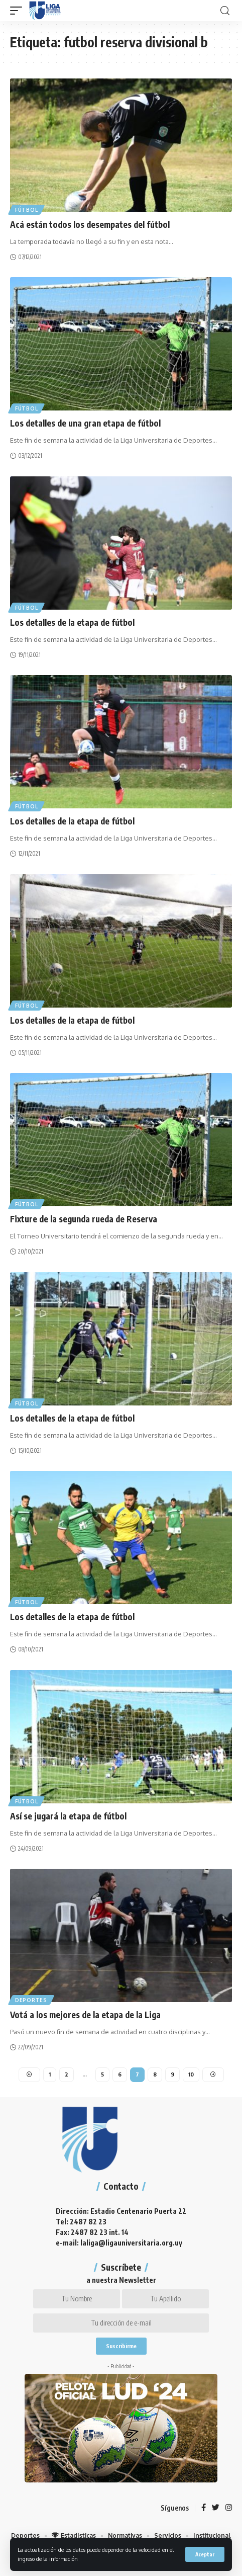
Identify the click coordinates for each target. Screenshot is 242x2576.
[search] (225, 11)
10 (191, 2074)
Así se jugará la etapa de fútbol (68, 1815)
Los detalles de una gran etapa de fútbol (85, 423)
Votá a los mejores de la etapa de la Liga (85, 2014)
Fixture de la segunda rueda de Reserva (83, 1218)
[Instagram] (228, 2508)
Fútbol (26, 210)
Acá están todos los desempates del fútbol (90, 224)
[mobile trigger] (18, 10)
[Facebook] (203, 2508)
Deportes (31, 2000)
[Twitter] (215, 2508)
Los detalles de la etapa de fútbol (72, 622)
